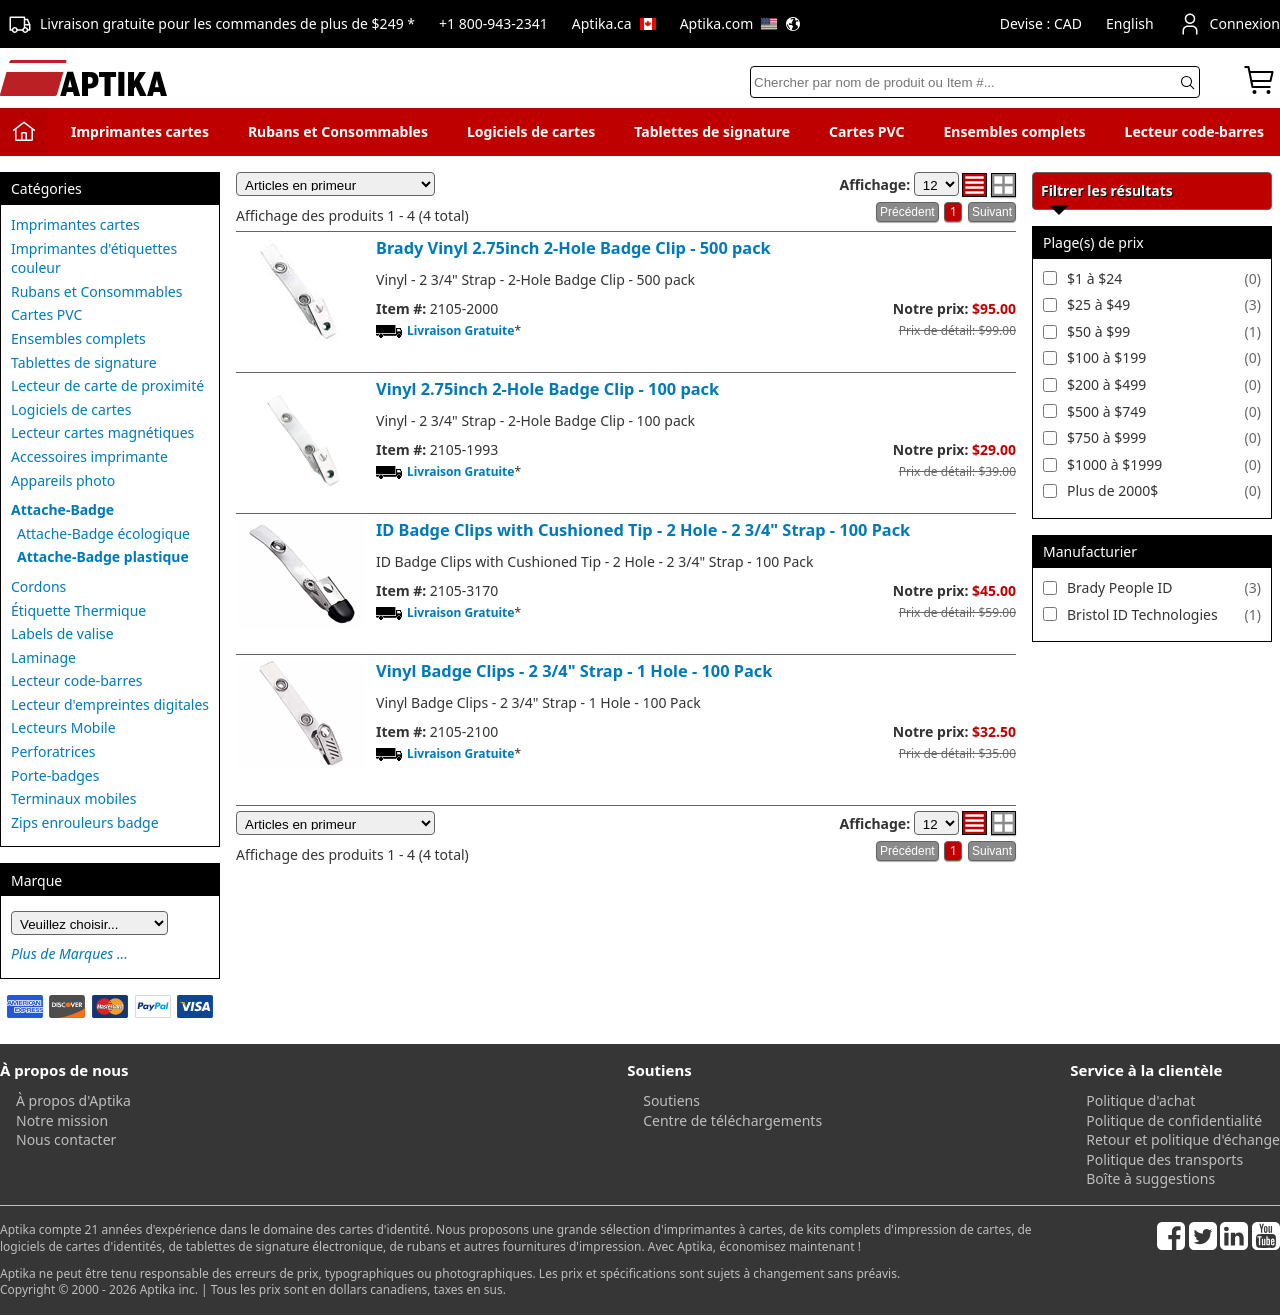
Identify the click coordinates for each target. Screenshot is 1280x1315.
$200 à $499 (1106, 384)
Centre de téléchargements (732, 1120)
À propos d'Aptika (73, 1100)
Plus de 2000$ (1112, 490)
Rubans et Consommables (338, 131)
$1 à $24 (1094, 278)
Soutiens (671, 1100)
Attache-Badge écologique (103, 533)
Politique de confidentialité (1174, 1120)
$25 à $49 (1098, 304)
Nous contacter (66, 1139)
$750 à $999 (1106, 437)
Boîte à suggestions (1150, 1178)
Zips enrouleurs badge (85, 822)
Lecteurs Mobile (63, 727)
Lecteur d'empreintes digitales (110, 704)
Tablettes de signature (712, 131)
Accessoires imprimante (89, 456)
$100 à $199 (1106, 357)
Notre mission (62, 1120)
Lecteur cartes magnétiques (102, 432)
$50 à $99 (1098, 331)
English (1130, 23)
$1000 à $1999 (1114, 464)
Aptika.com (741, 23)
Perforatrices (53, 751)
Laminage (43, 657)
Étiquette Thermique (78, 610)
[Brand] (89, 923)
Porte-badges (55, 775)
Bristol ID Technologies (1142, 614)
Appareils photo (63, 480)
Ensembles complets (1014, 131)
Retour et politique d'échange (1183, 1139)
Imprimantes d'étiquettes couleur (94, 258)
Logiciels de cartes (531, 131)
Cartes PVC (866, 131)
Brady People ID (1119, 587)
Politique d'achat (1140, 1100)
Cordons (38, 586)
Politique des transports (1164, 1159)
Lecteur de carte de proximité (107, 385)
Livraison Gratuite (460, 330)
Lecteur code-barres (1194, 131)
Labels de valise (62, 633)
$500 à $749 (1106, 411)
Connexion (1229, 24)
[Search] (975, 82)
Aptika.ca (614, 23)
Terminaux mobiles (73, 798)
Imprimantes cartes (140, 131)
